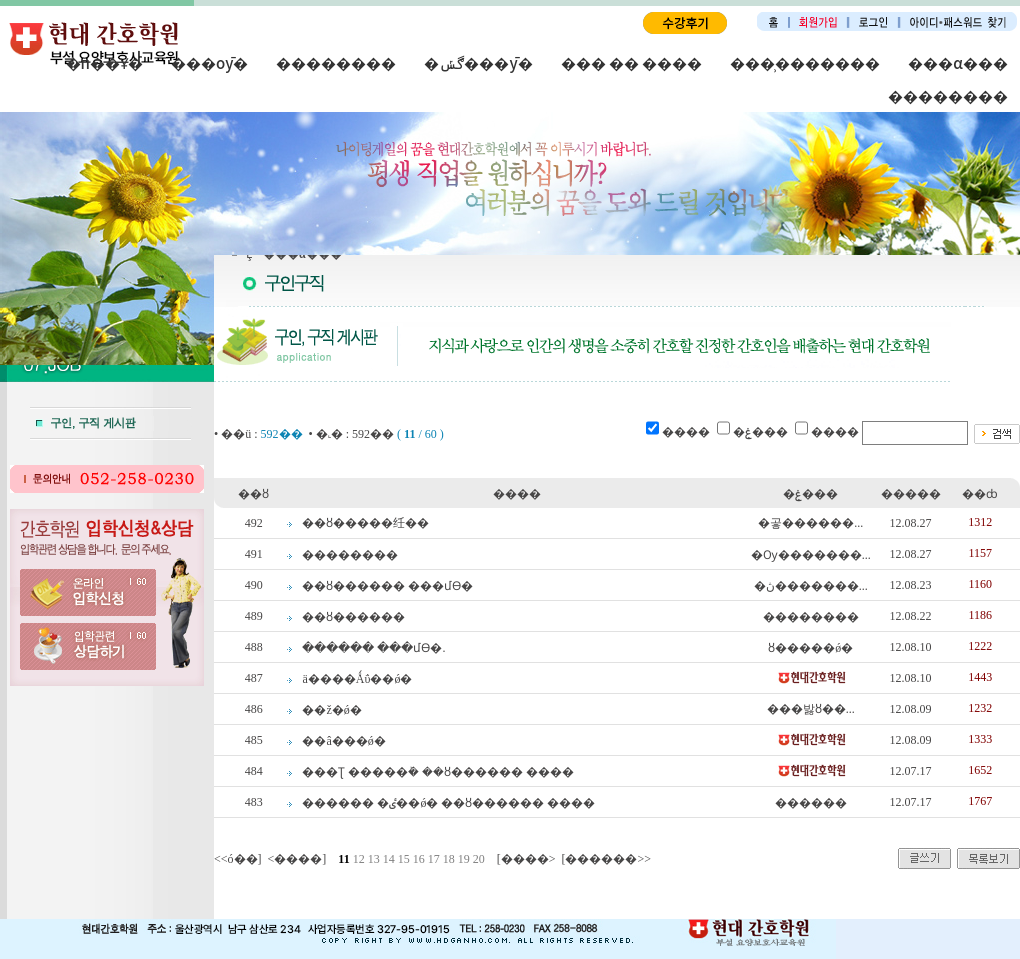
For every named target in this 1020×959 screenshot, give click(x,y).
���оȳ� (209, 62)
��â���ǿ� (343, 741)
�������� (336, 62)
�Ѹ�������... (811, 555)
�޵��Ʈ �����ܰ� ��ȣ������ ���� (438, 772)
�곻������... (810, 523)
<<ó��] (238, 859)
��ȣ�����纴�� (365, 523)
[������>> (606, 859)
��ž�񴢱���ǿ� (331, 710)
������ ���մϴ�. (373, 648)
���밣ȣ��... (811, 709)
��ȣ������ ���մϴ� (387, 586)
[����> (526, 859)
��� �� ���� (632, 62)
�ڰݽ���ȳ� (478, 62)
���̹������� (805, 62)
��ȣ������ (353, 617)
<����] (297, 859)
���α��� (958, 62)
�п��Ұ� (104, 62)
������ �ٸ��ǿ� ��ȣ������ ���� (448, 803)
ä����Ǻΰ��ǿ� (357, 679)
